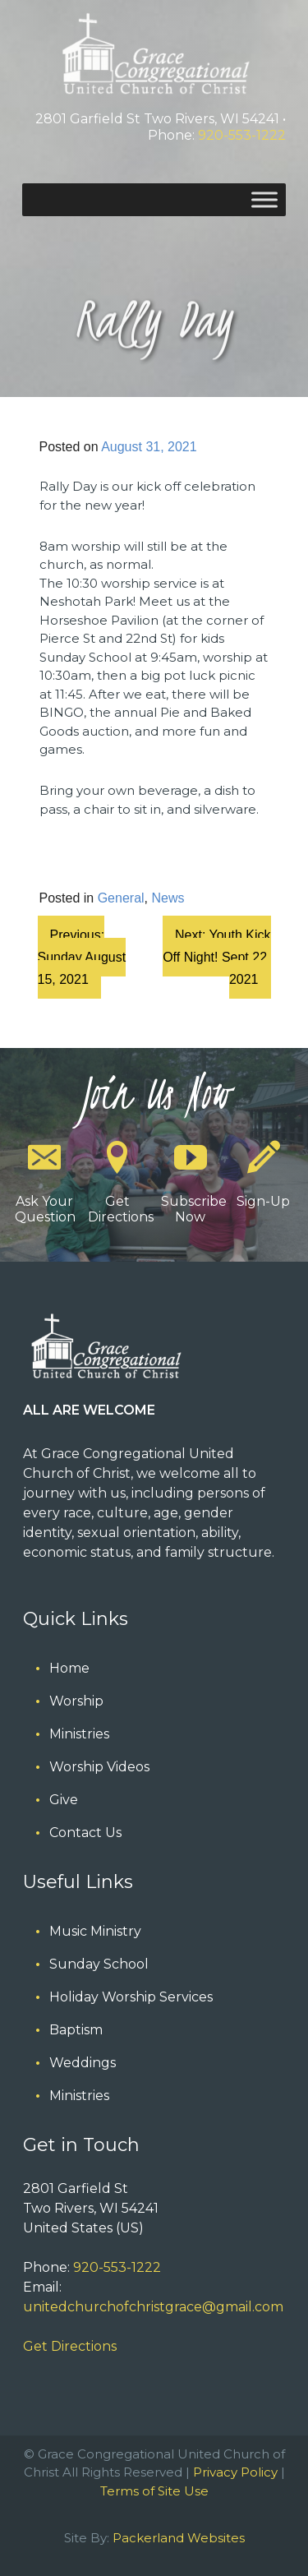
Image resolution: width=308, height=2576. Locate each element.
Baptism (76, 2030)
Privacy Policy (235, 2472)
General (121, 898)
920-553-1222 (242, 135)
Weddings (82, 2062)
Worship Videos (99, 1767)
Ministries (79, 1734)
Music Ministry (95, 1931)
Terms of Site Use (154, 2491)
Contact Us (85, 1832)
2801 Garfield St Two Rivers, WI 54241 (157, 119)
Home (69, 1668)
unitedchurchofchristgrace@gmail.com (153, 2307)
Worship (76, 1701)
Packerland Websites (179, 2538)
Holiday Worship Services (131, 1997)
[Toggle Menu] (264, 199)
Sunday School (99, 1964)
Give (63, 1799)
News (167, 898)
